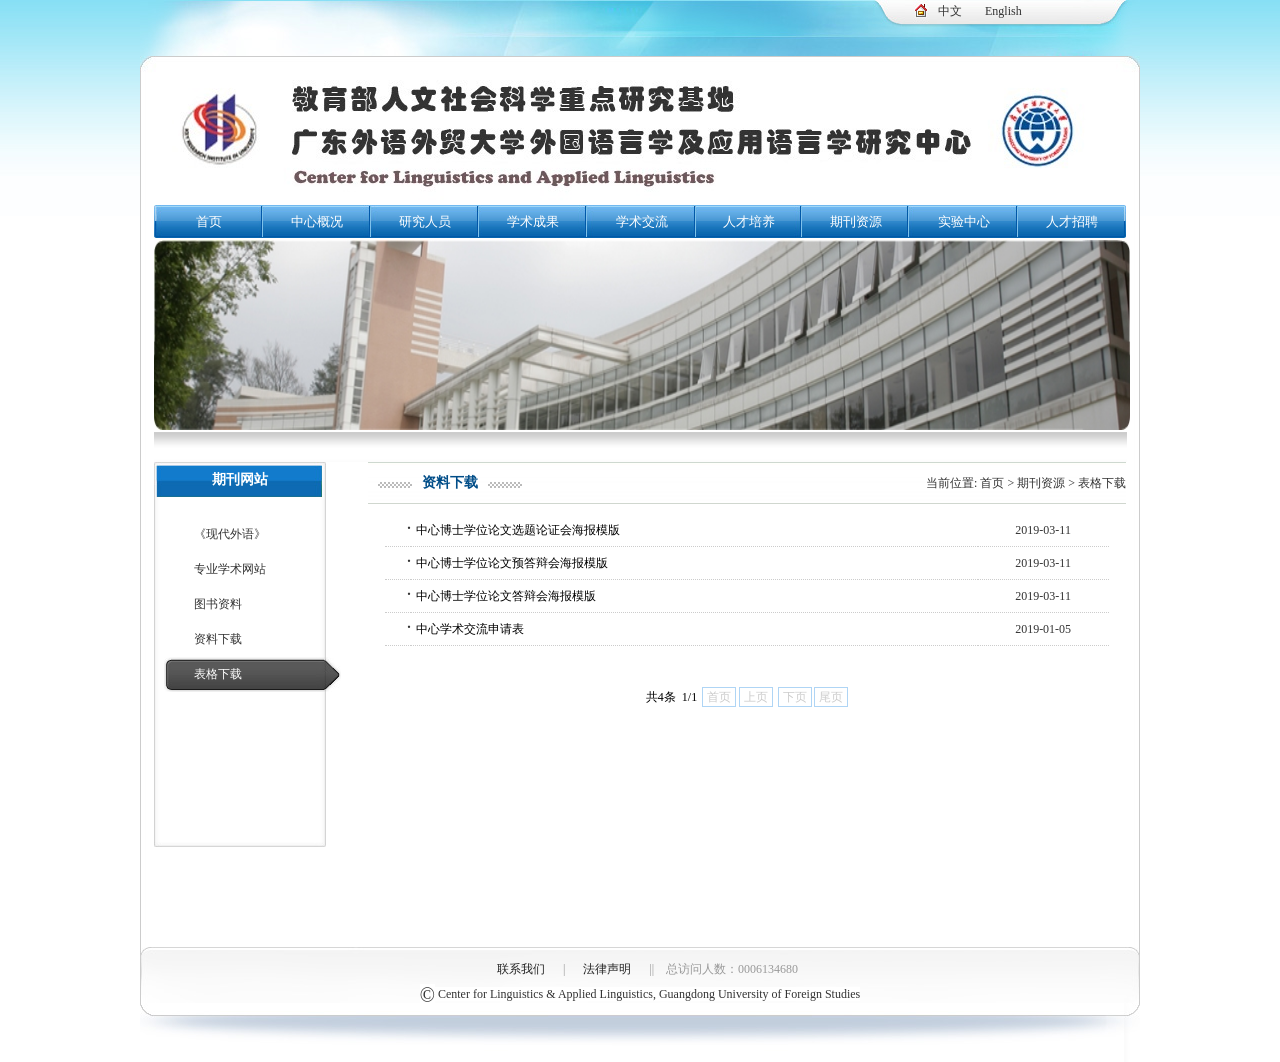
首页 (209, 221)
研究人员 (425, 221)
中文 (950, 11)
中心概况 (317, 221)
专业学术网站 (230, 569)
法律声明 (607, 969)
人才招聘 (1072, 221)
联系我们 (521, 969)
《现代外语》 (230, 534)
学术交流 (642, 221)
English (1003, 11)
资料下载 (218, 639)
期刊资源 (856, 221)
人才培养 (749, 221)
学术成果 (533, 221)
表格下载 (218, 674)
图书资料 (218, 604)
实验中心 (964, 221)
